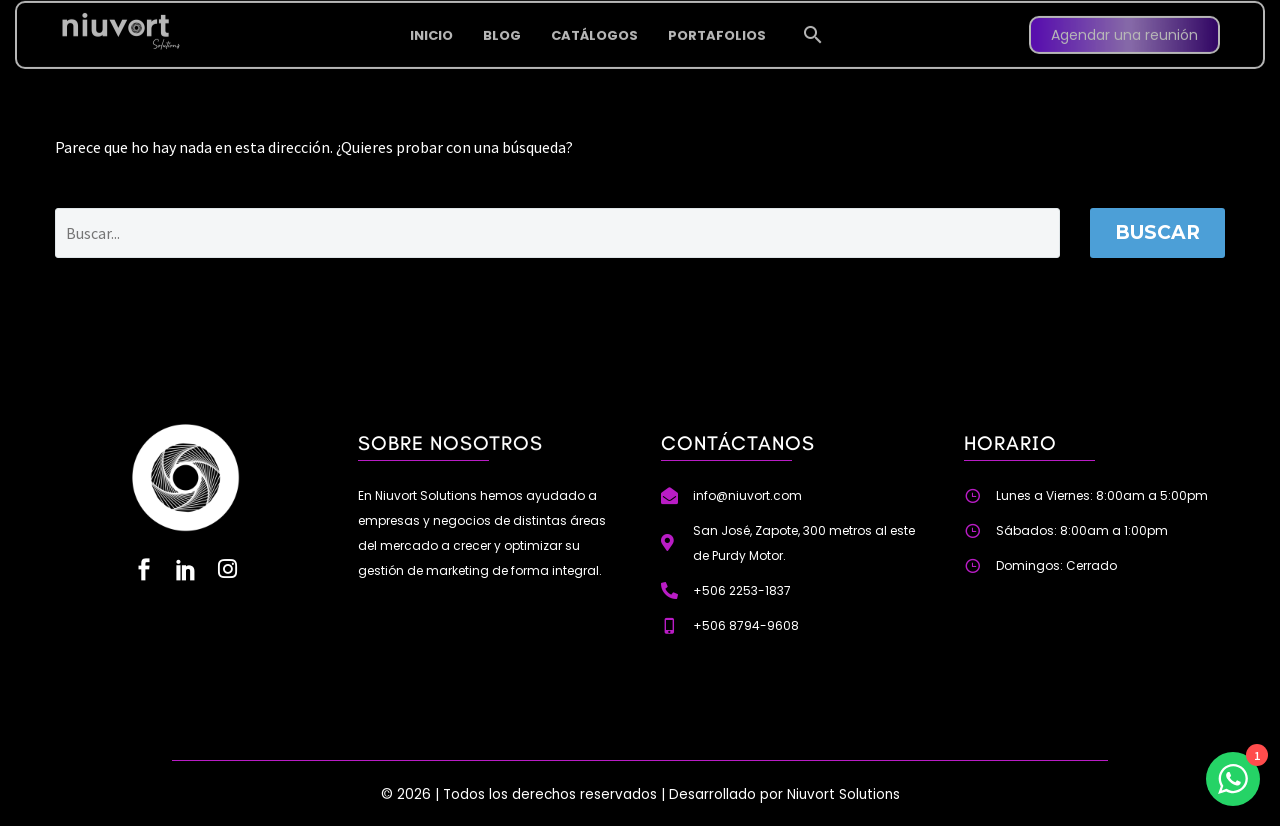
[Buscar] (557, 233)
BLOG (502, 18)
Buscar (1157, 232)
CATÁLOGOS (594, 18)
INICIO (431, 18)
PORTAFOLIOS (717, 18)
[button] (813, 18)
